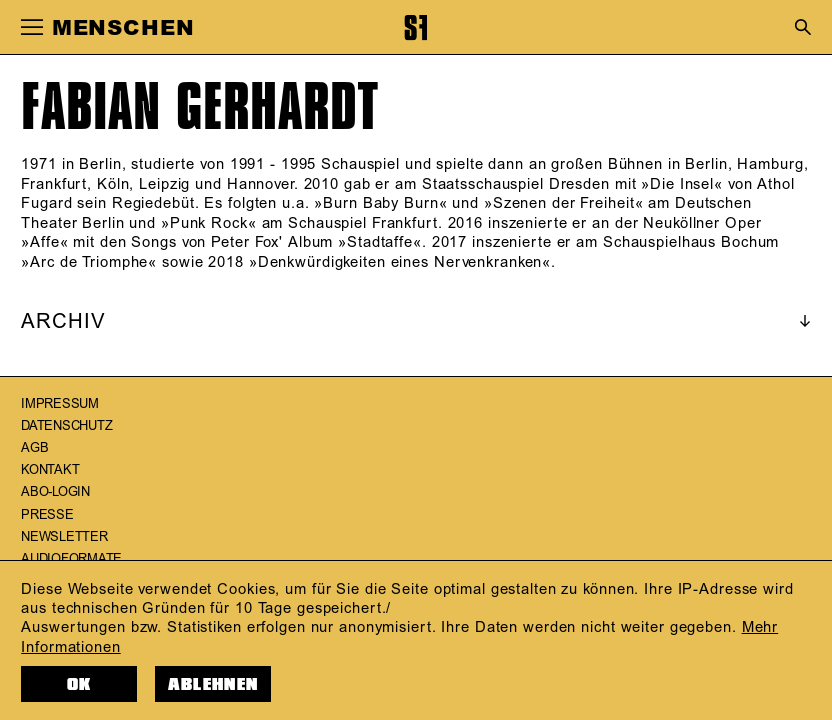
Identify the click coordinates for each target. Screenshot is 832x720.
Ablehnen (213, 684)
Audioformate (71, 559)
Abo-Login (55, 492)
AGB (34, 448)
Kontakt (50, 470)
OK (79, 684)
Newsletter (64, 537)
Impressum (60, 404)
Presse (47, 515)
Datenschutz (66, 426)
